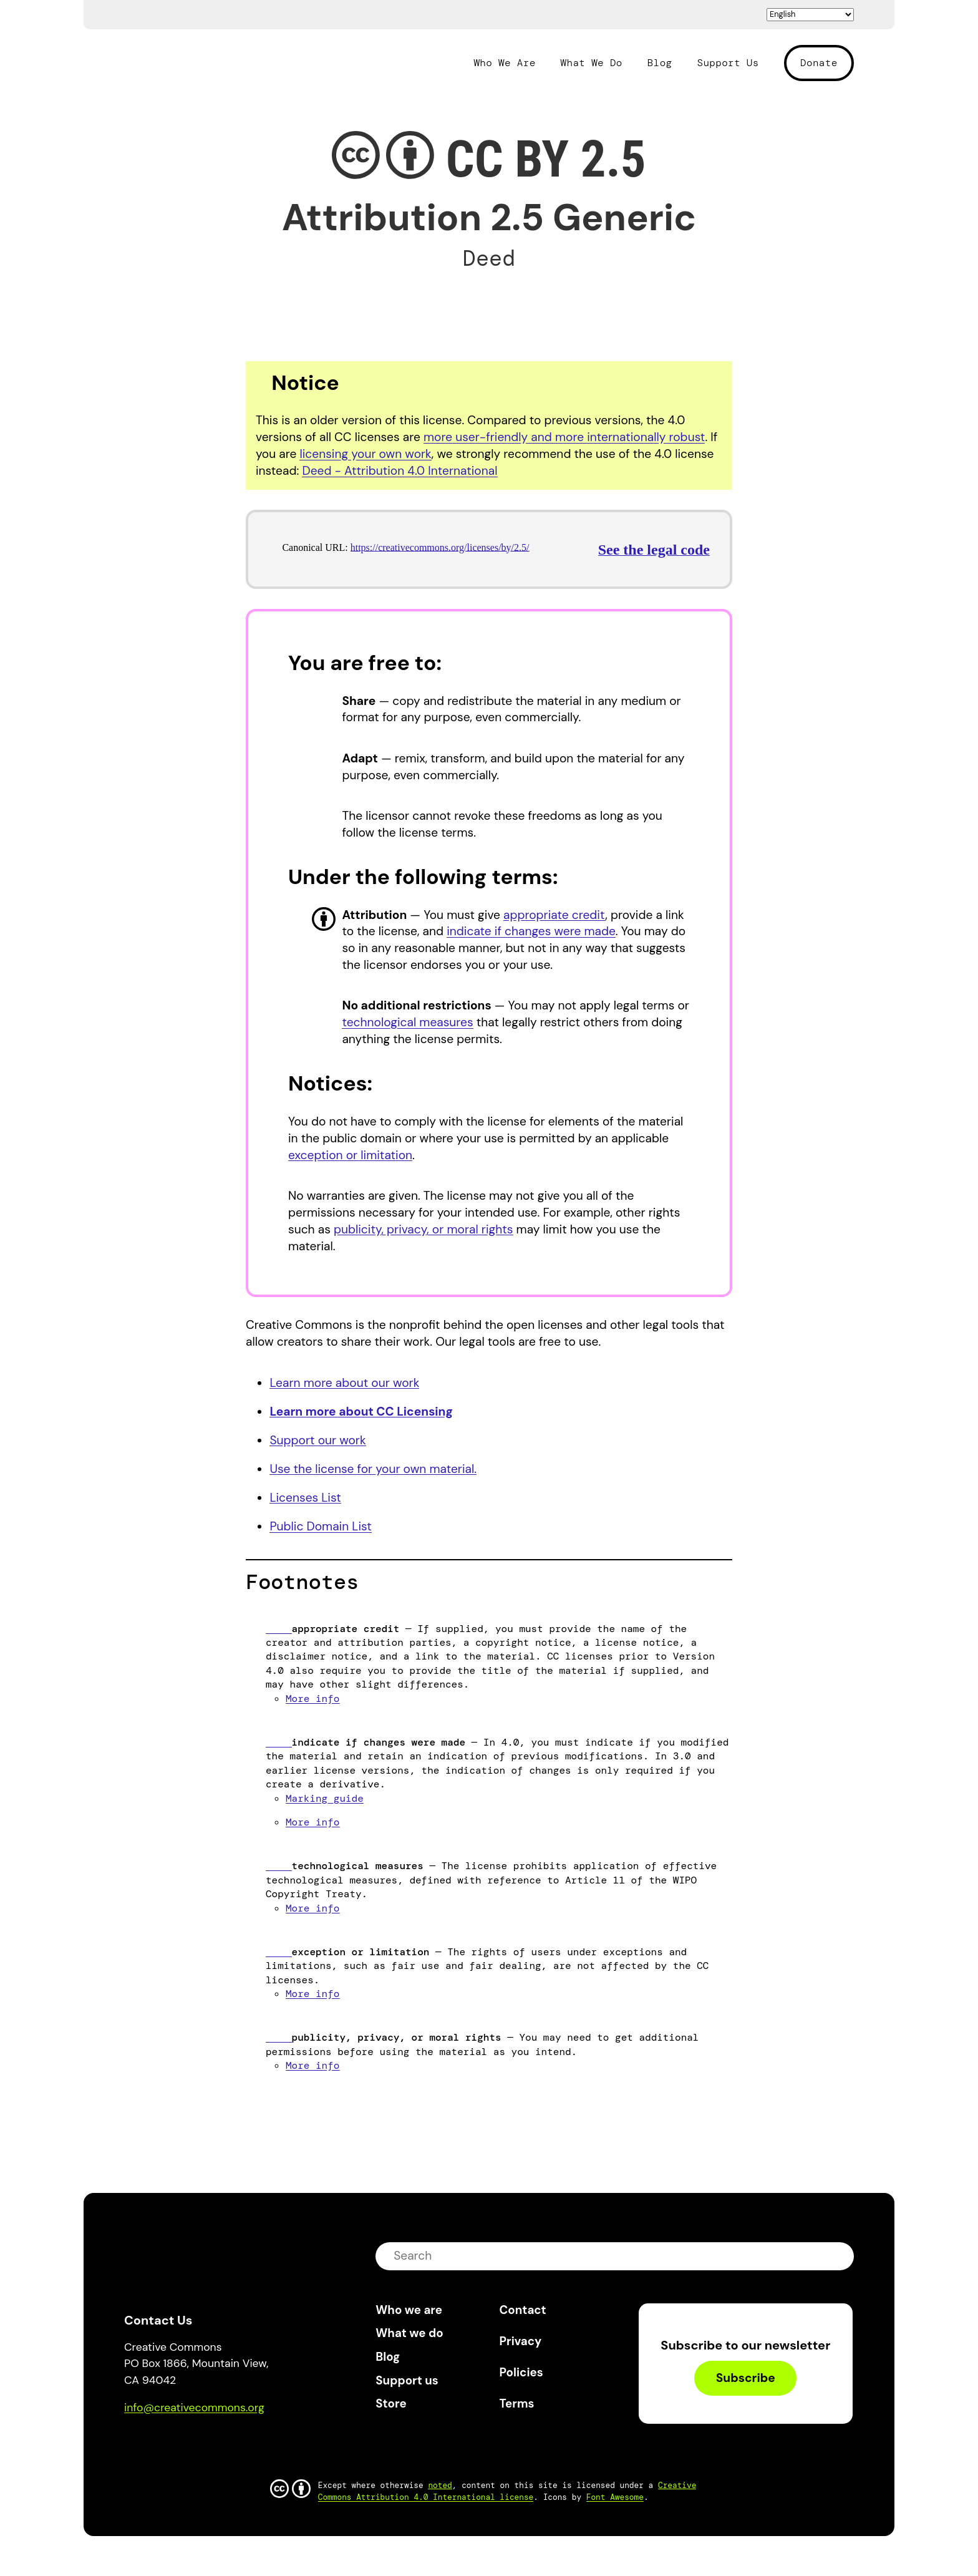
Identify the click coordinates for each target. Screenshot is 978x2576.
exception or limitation (350, 1155)
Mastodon (187, 2443)
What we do (409, 2333)
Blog (659, 63)
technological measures (407, 1022)
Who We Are (504, 63)
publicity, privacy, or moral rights (423, 1229)
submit (836, 2255)
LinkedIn (225, 2443)
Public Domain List (320, 1526)
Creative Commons (183, 61)
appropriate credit (554, 915)
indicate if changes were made (531, 931)
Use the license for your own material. (373, 1469)
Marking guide (325, 1798)
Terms (517, 2403)
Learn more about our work (344, 1383)
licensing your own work (365, 454)
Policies (521, 2372)
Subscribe (745, 2378)
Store (390, 2403)
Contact (523, 2310)
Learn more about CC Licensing (361, 1411)
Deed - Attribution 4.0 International (399, 471)
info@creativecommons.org (194, 2407)
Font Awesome (615, 2497)
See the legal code (654, 550)
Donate (819, 62)
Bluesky (148, 2443)
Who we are (408, 2310)
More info (312, 1698)
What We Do (591, 63)
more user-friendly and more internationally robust (564, 437)
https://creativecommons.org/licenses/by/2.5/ (440, 547)
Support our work (317, 1440)
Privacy (521, 2341)
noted (440, 2485)
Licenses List (305, 1497)
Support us (406, 2380)
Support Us (727, 63)
